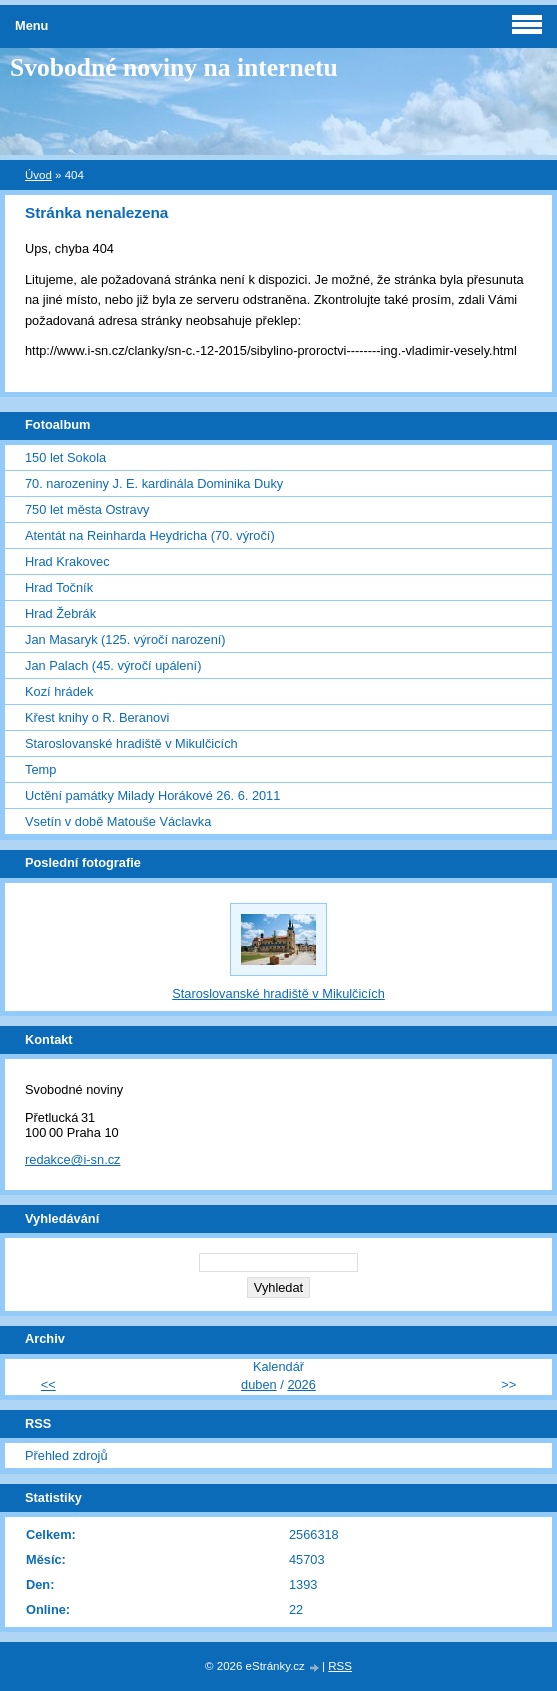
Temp (40, 769)
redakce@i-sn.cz (73, 1159)
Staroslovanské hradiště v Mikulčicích (131, 743)
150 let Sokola (65, 457)
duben (259, 1384)
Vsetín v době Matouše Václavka (118, 821)
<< (48, 1384)
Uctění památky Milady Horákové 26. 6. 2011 (152, 795)
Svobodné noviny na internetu (174, 67)
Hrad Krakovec (67, 561)
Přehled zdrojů (66, 1455)
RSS (340, 1666)
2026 (301, 1384)
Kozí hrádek (59, 691)
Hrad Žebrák (60, 613)
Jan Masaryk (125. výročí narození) (125, 639)
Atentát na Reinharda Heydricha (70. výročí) (150, 535)
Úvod (38, 175)
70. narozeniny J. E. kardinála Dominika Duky (154, 483)
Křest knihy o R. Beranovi (97, 717)
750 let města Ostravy (87, 509)
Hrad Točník (59, 587)
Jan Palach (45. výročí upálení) (113, 665)
